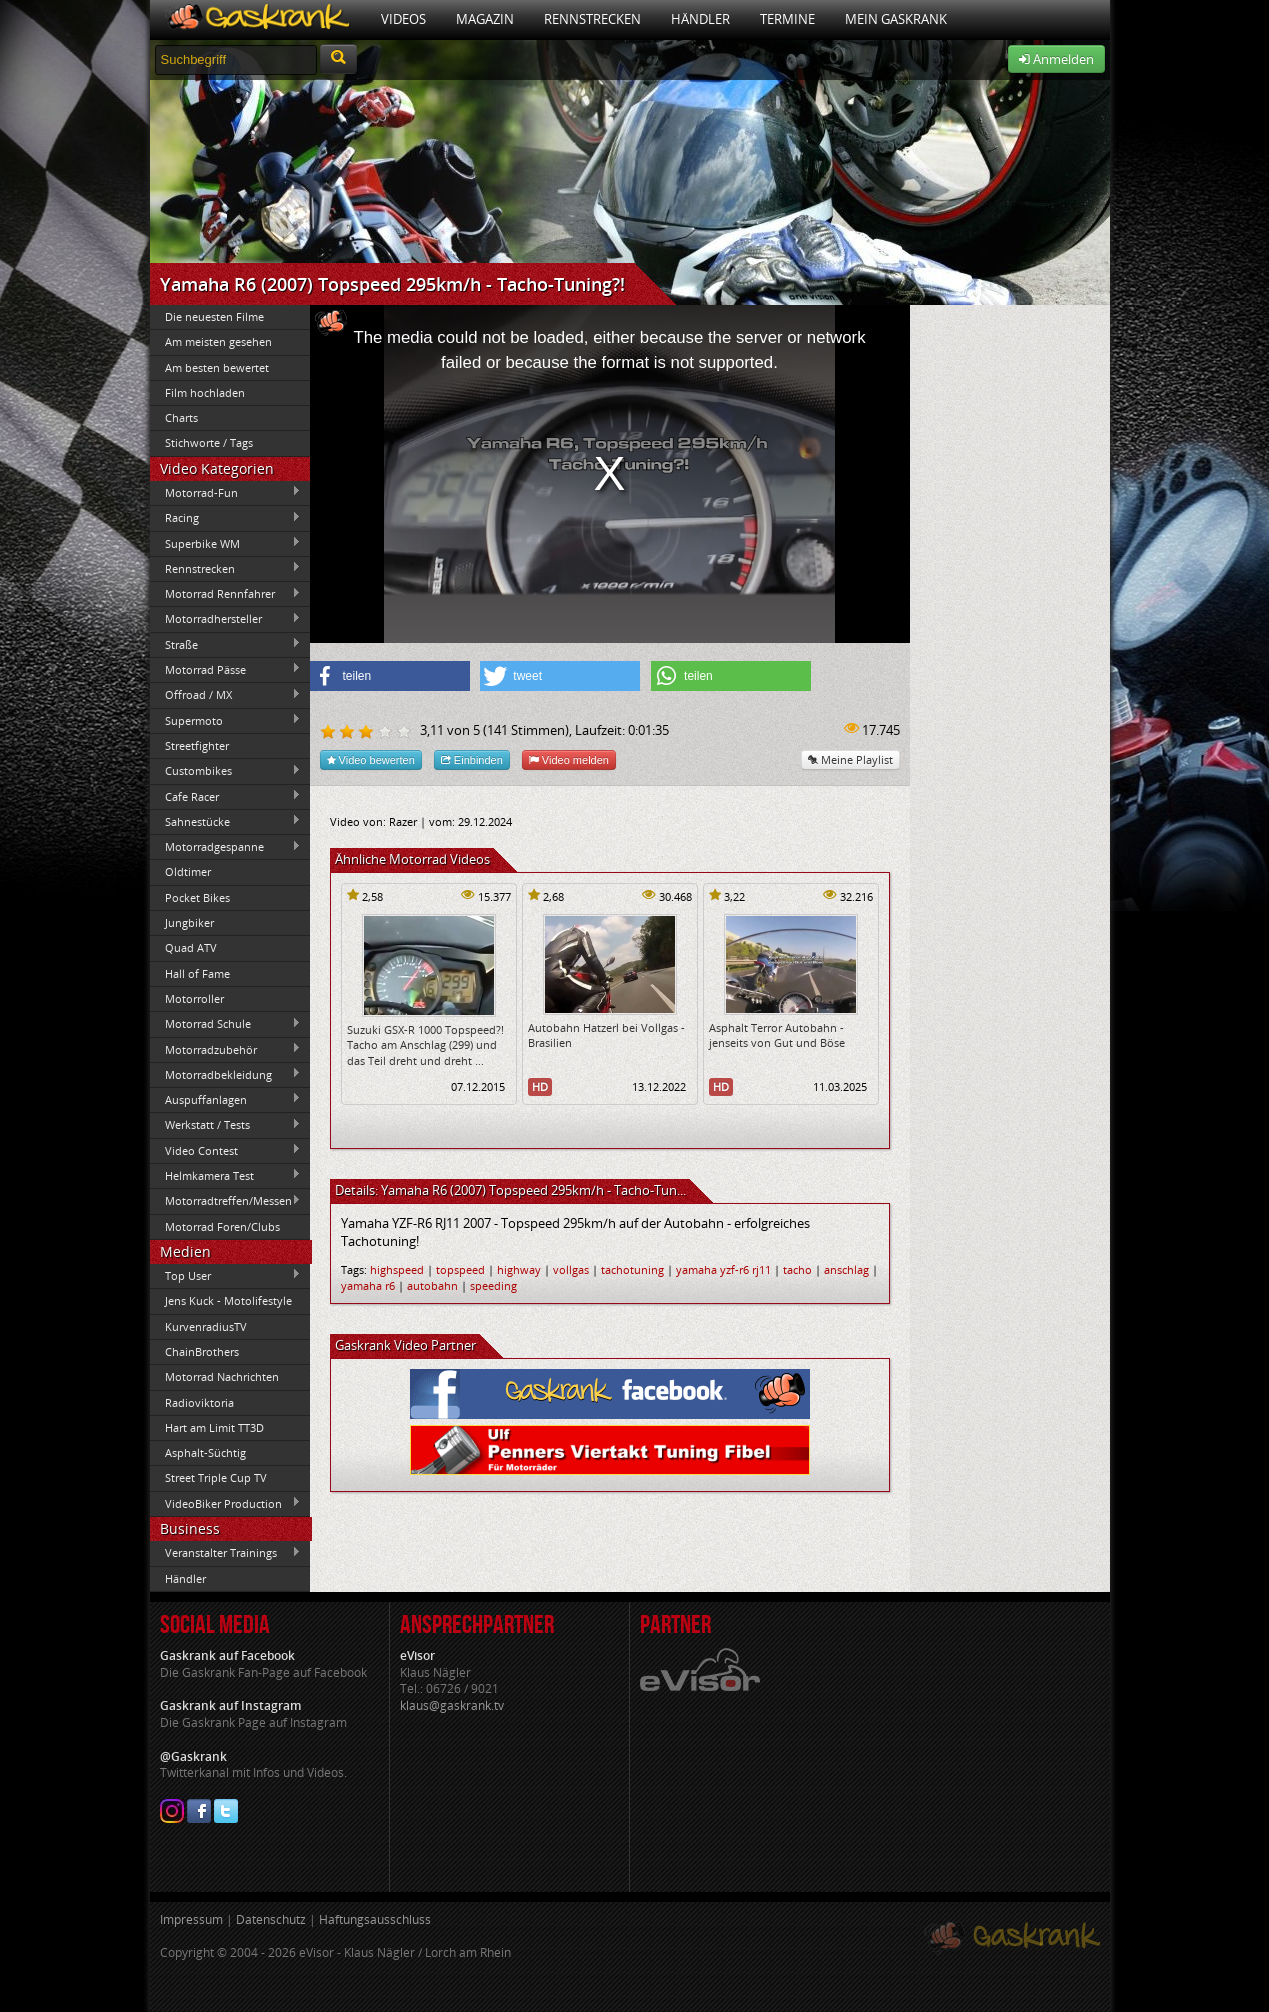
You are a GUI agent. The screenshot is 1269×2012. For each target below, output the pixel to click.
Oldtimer (188, 871)
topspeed (460, 1269)
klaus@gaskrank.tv (452, 1705)
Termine (787, 19)
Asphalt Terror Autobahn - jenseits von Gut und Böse (777, 1035)
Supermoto (226, 720)
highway (519, 1269)
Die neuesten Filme (214, 316)
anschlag (846, 1269)
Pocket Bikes (197, 897)
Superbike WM (226, 543)
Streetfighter (197, 745)
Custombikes (226, 771)
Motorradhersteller (226, 619)
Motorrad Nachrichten (222, 1376)
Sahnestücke (226, 821)
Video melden (569, 759)
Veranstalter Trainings (226, 1553)
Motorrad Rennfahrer (226, 594)
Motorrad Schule (226, 1024)
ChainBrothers (202, 1351)
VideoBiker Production (226, 1503)
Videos (403, 19)
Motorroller (194, 998)
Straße (226, 644)
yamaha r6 (368, 1285)
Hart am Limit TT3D (214, 1427)
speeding (493, 1285)
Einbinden (472, 759)
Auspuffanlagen (226, 1099)
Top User (226, 1275)
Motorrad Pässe (226, 669)
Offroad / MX (226, 695)
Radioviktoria (199, 1402)
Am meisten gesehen (218, 341)
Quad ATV (191, 947)
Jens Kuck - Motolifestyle (228, 1300)
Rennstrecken (592, 19)
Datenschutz (271, 1919)
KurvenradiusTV (206, 1326)
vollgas (571, 1269)
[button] (390, 676)
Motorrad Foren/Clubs (222, 1226)
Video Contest (226, 1150)
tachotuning (632, 1269)
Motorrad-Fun (226, 492)
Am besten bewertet (217, 367)
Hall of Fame (197, 973)
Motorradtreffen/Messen (226, 1201)
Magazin (485, 19)
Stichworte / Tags (209, 442)
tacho (797, 1269)
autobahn (432, 1285)
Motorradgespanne (226, 847)
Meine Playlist (850, 759)
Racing (226, 518)
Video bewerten (371, 759)
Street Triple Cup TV (216, 1477)
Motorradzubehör (226, 1049)
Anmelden (1056, 59)
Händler (700, 19)
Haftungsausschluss (375, 1919)
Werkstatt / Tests (226, 1125)
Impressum (191, 1919)
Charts (181, 417)
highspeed (397, 1269)
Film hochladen (205, 392)
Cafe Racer (226, 796)
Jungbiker (189, 922)
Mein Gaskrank (896, 19)
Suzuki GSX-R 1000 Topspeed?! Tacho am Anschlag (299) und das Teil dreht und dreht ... (425, 1045)
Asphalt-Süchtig (205, 1452)
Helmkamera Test (226, 1175)
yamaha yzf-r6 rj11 (723, 1269)
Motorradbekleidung (226, 1074)
